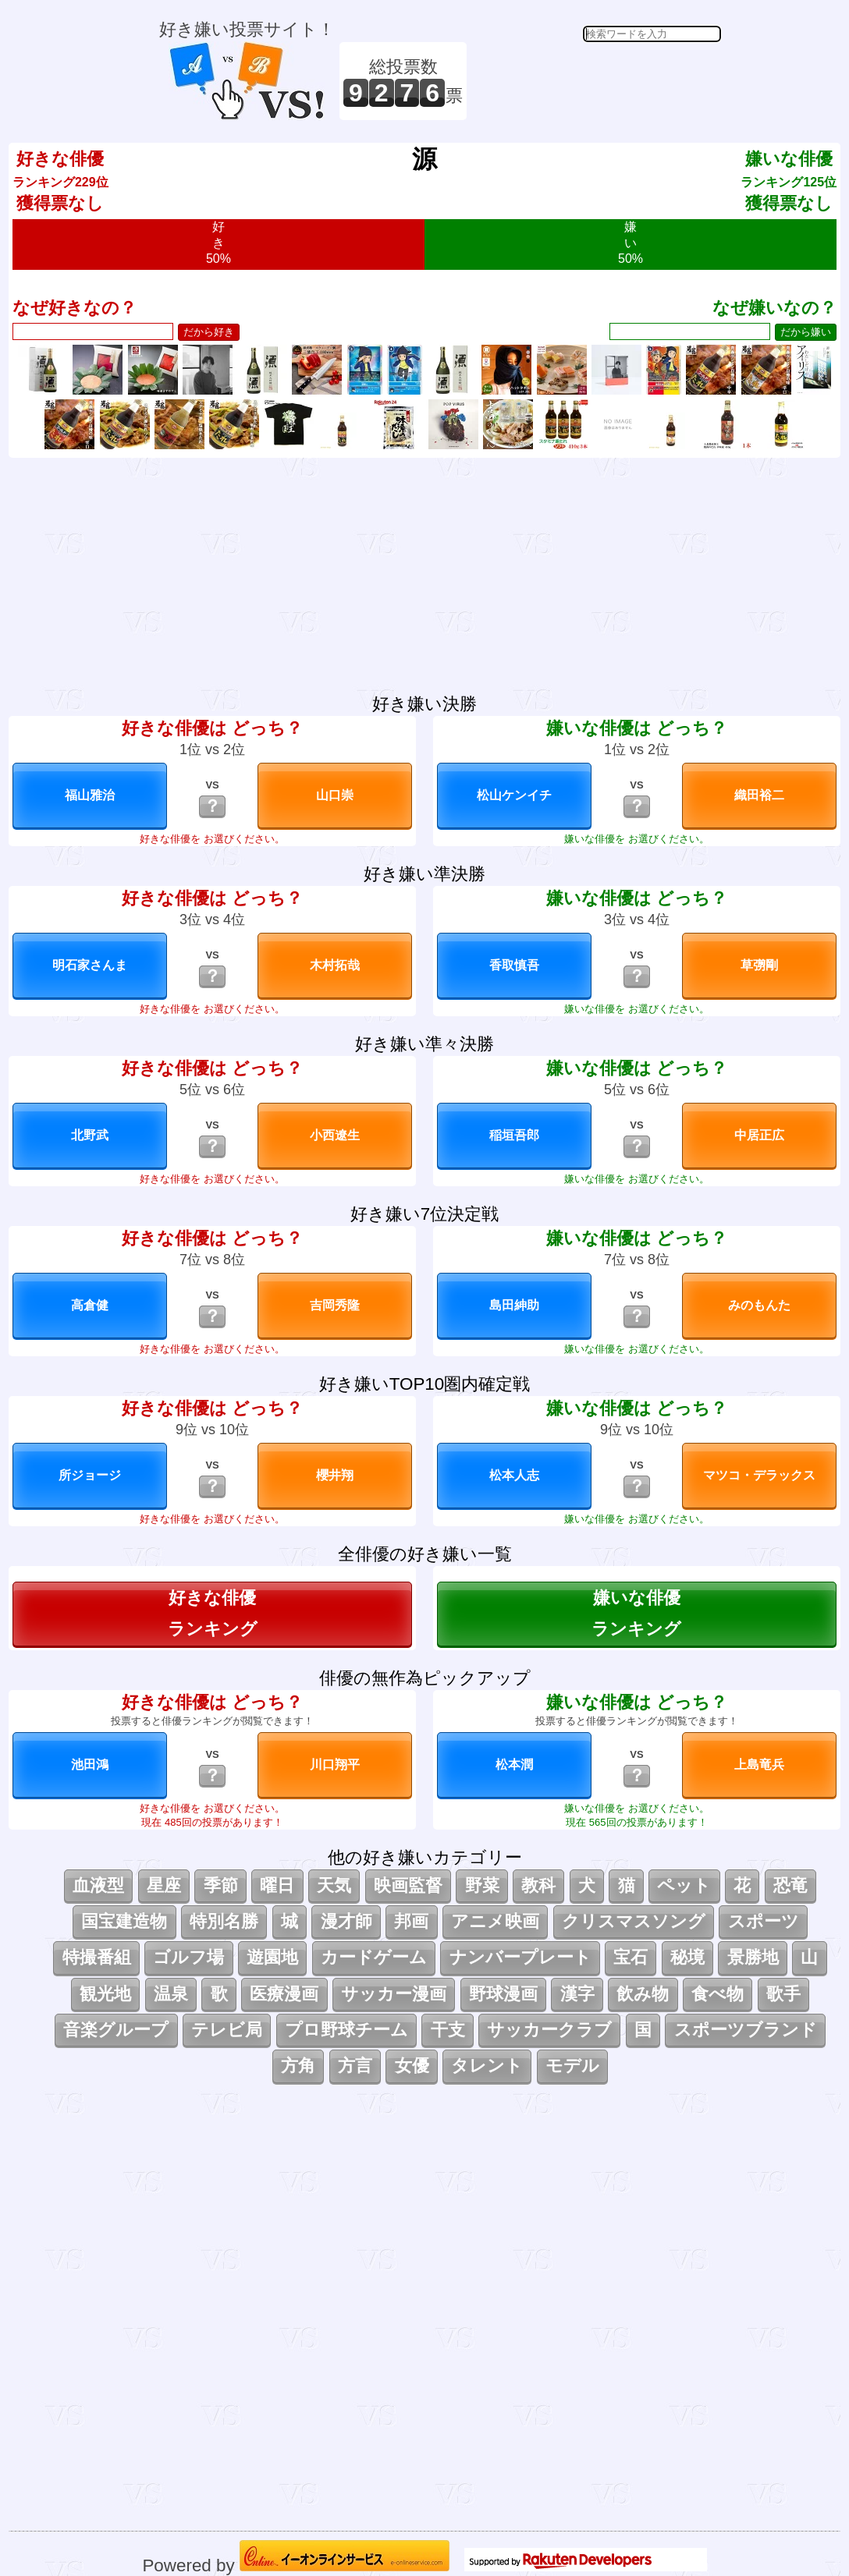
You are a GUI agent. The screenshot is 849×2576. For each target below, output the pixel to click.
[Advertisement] (596, 81)
